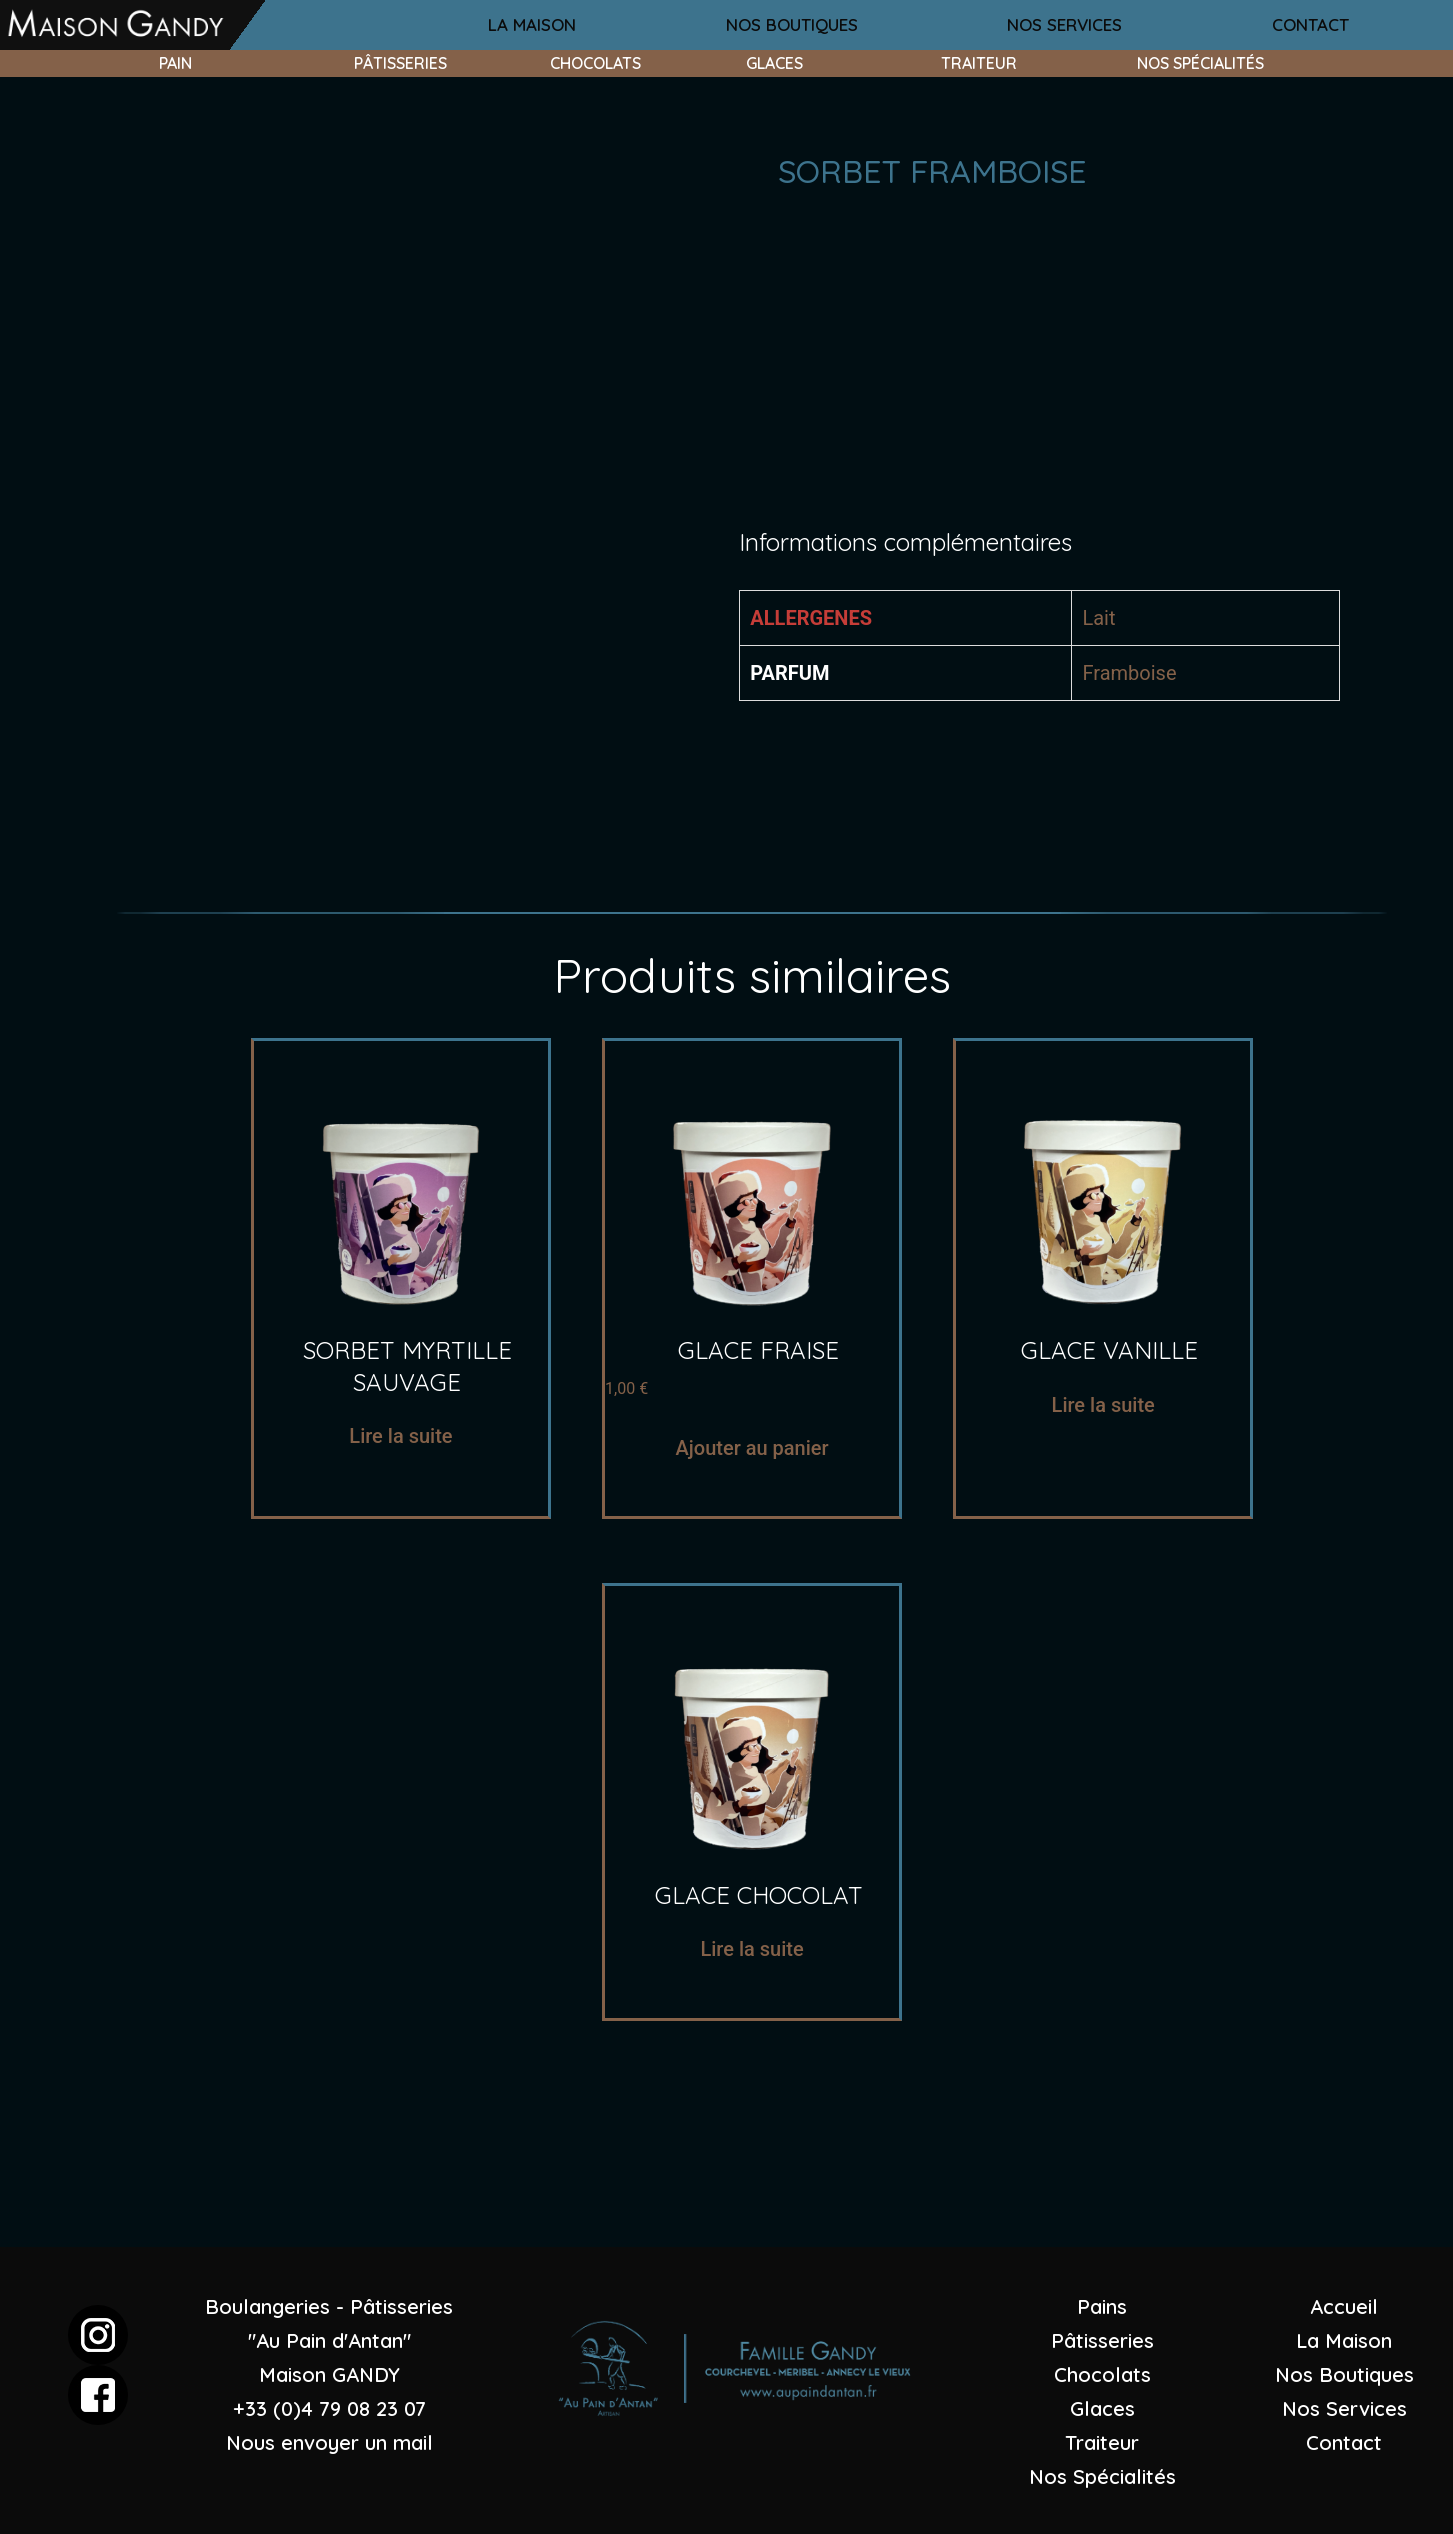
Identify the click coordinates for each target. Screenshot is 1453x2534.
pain (175, 63)
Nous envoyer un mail (329, 2442)
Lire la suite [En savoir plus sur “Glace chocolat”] (751, 1949)
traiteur (979, 63)
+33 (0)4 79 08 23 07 (329, 2408)
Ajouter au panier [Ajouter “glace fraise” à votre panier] (752, 1448)
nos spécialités (1200, 63)
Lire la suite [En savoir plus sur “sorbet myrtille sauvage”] (400, 1436)
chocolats (595, 63)
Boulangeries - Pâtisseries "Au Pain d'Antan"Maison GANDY (329, 2340)
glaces (774, 63)
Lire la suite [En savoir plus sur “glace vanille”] (1103, 1405)
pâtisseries (400, 63)
